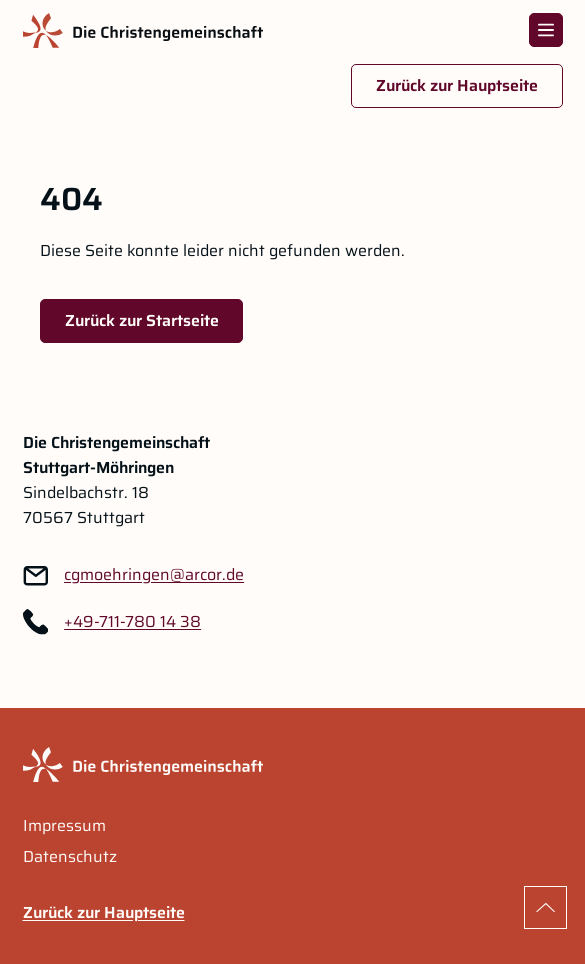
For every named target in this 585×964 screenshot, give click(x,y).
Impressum (64, 826)
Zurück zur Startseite (142, 320)
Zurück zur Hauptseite (457, 85)
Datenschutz (70, 857)
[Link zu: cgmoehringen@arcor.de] (154, 575)
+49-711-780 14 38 (132, 622)
